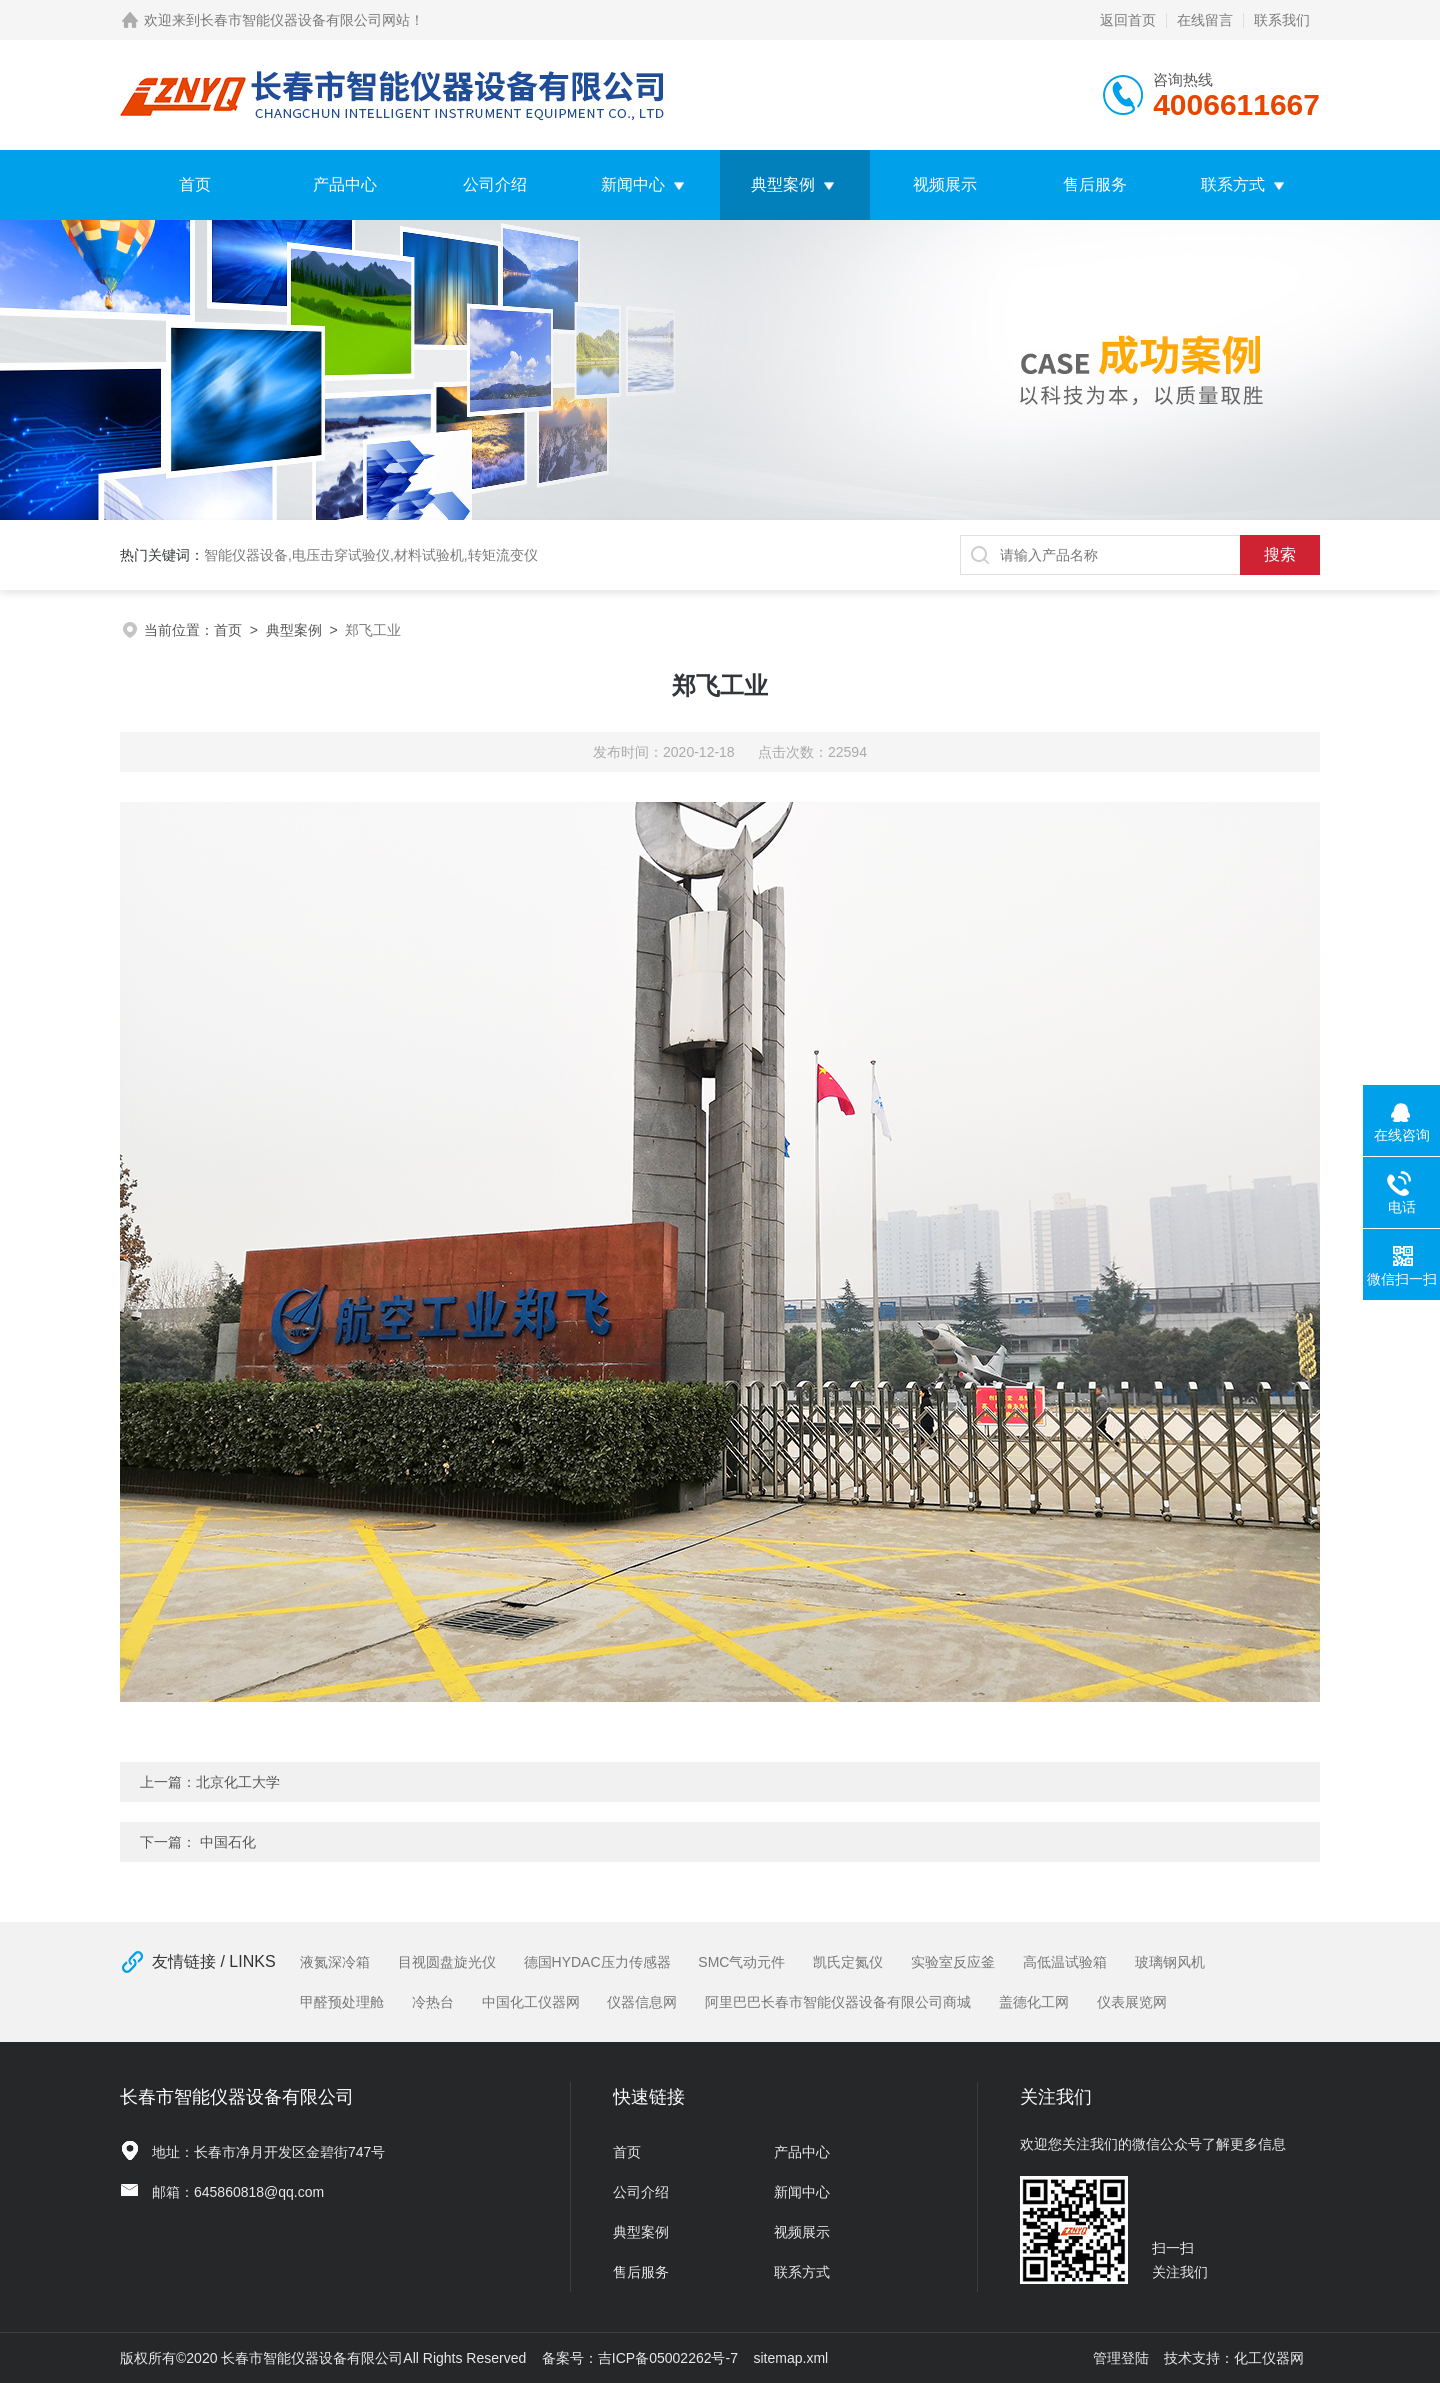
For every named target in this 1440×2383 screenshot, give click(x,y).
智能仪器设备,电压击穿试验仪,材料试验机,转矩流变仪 (371, 555)
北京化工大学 (238, 1782)
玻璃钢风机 (1170, 1962)
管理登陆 (1121, 2358)
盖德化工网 (1034, 2002)
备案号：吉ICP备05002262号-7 (640, 2358)
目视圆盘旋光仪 (447, 1962)
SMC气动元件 (741, 1962)
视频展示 (945, 184)
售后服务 (1095, 184)
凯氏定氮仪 (848, 1962)
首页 (195, 184)
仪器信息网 (642, 2002)
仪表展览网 (1132, 2002)
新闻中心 (633, 184)
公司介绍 (495, 184)
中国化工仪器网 (531, 2002)
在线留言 (1205, 20)
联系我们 (1282, 20)
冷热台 (433, 2002)
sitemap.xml (791, 2358)
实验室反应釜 (953, 1962)
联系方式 (1233, 184)
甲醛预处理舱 (342, 2002)
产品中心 (345, 184)
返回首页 (1128, 20)
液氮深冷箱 (335, 1962)
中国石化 (228, 1842)
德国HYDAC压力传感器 (597, 1962)
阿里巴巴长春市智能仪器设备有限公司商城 (838, 2002)
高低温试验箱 (1065, 1962)
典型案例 (783, 184)
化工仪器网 (1269, 2358)
